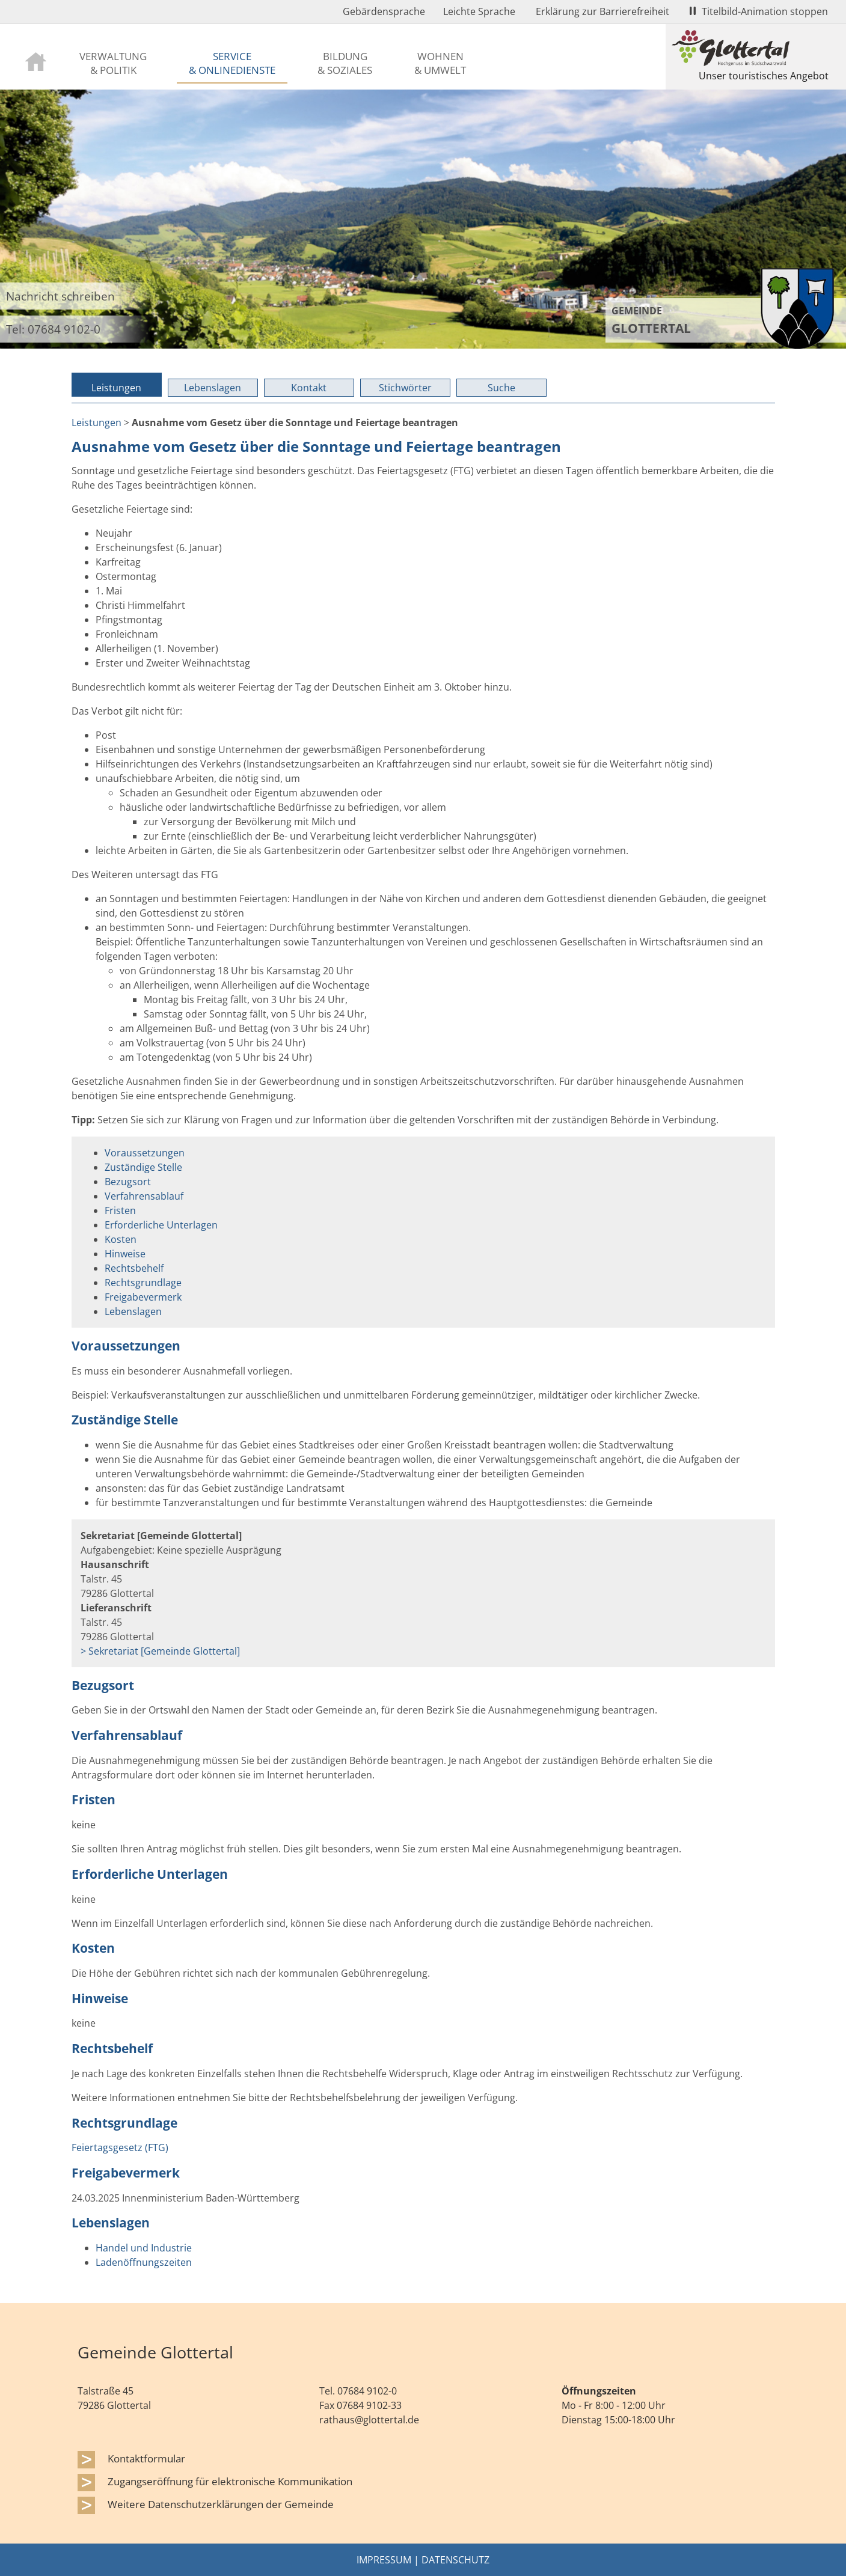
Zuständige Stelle (143, 1167)
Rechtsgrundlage (143, 1282)
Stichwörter (405, 387)
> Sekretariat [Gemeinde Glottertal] (160, 1651)
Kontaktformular (146, 2458)
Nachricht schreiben (60, 296)
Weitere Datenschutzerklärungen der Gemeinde (221, 2504)
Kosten (120, 1239)
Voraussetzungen (145, 1152)
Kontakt (308, 387)
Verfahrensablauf (144, 1196)
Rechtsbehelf (134, 1268)
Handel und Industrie (144, 2247)
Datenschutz (455, 2559)
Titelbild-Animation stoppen (759, 11)
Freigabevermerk (143, 1297)
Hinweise (125, 1253)
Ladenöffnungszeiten (144, 2262)
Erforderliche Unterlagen (161, 1225)
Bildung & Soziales (344, 63)
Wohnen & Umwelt (440, 63)
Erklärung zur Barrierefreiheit (602, 11)
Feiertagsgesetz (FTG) (120, 2147)
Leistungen (116, 387)
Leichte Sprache (479, 11)
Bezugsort (128, 1181)
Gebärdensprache (384, 11)
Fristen (120, 1210)
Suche (501, 387)
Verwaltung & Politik (113, 63)
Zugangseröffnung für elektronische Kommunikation (230, 2481)
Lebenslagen (212, 387)
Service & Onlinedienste (232, 63)
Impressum (384, 2559)
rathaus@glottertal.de (369, 2419)
